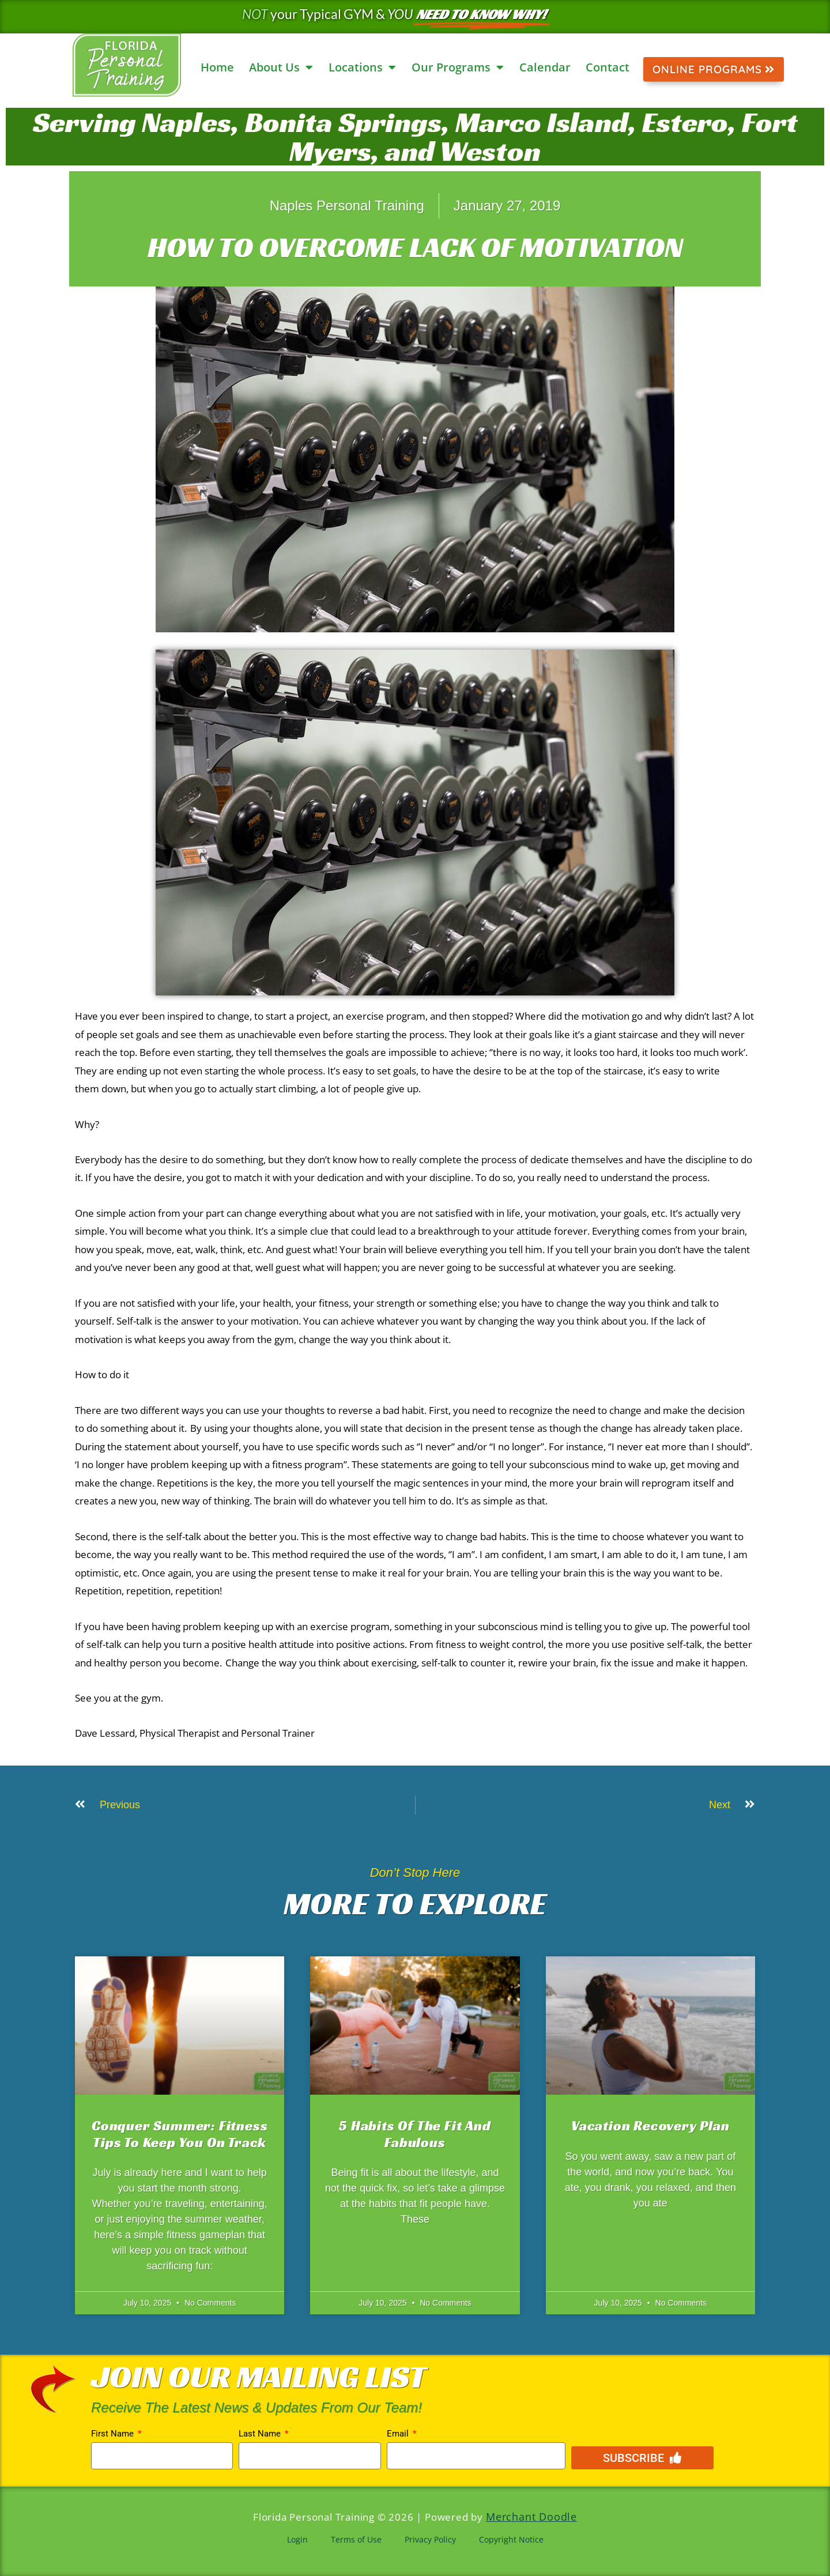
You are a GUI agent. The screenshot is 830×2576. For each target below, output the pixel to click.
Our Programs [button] (458, 67)
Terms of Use (356, 2538)
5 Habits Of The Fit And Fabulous (415, 2134)
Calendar (545, 67)
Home (217, 67)
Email (399, 2433)
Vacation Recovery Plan (650, 2125)
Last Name (261, 2433)
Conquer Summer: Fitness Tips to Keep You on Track (179, 2134)
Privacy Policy (430, 2538)
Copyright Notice (511, 2538)
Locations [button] (362, 67)
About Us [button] (281, 67)
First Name (113, 2433)
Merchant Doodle (531, 2516)
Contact (607, 67)
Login (297, 2538)
